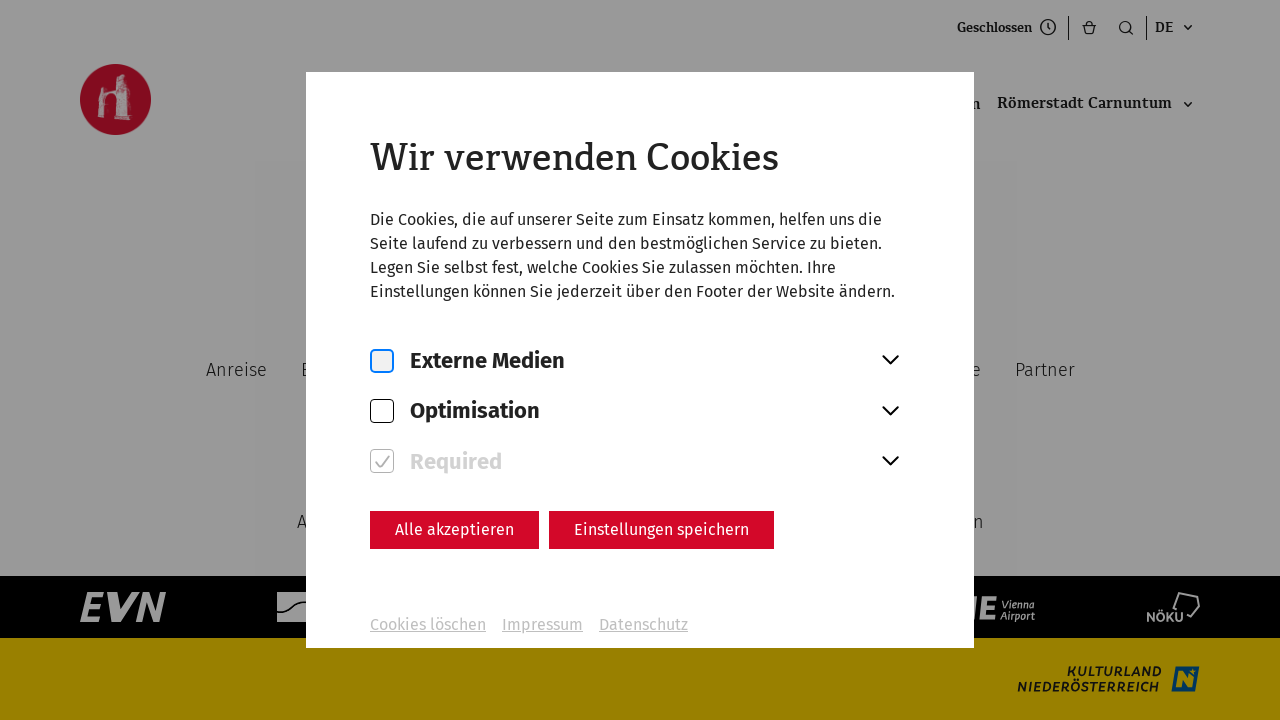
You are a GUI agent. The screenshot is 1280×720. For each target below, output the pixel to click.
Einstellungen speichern (661, 529)
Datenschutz (643, 624)
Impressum (542, 624)
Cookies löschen (428, 624)
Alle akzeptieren (454, 529)
